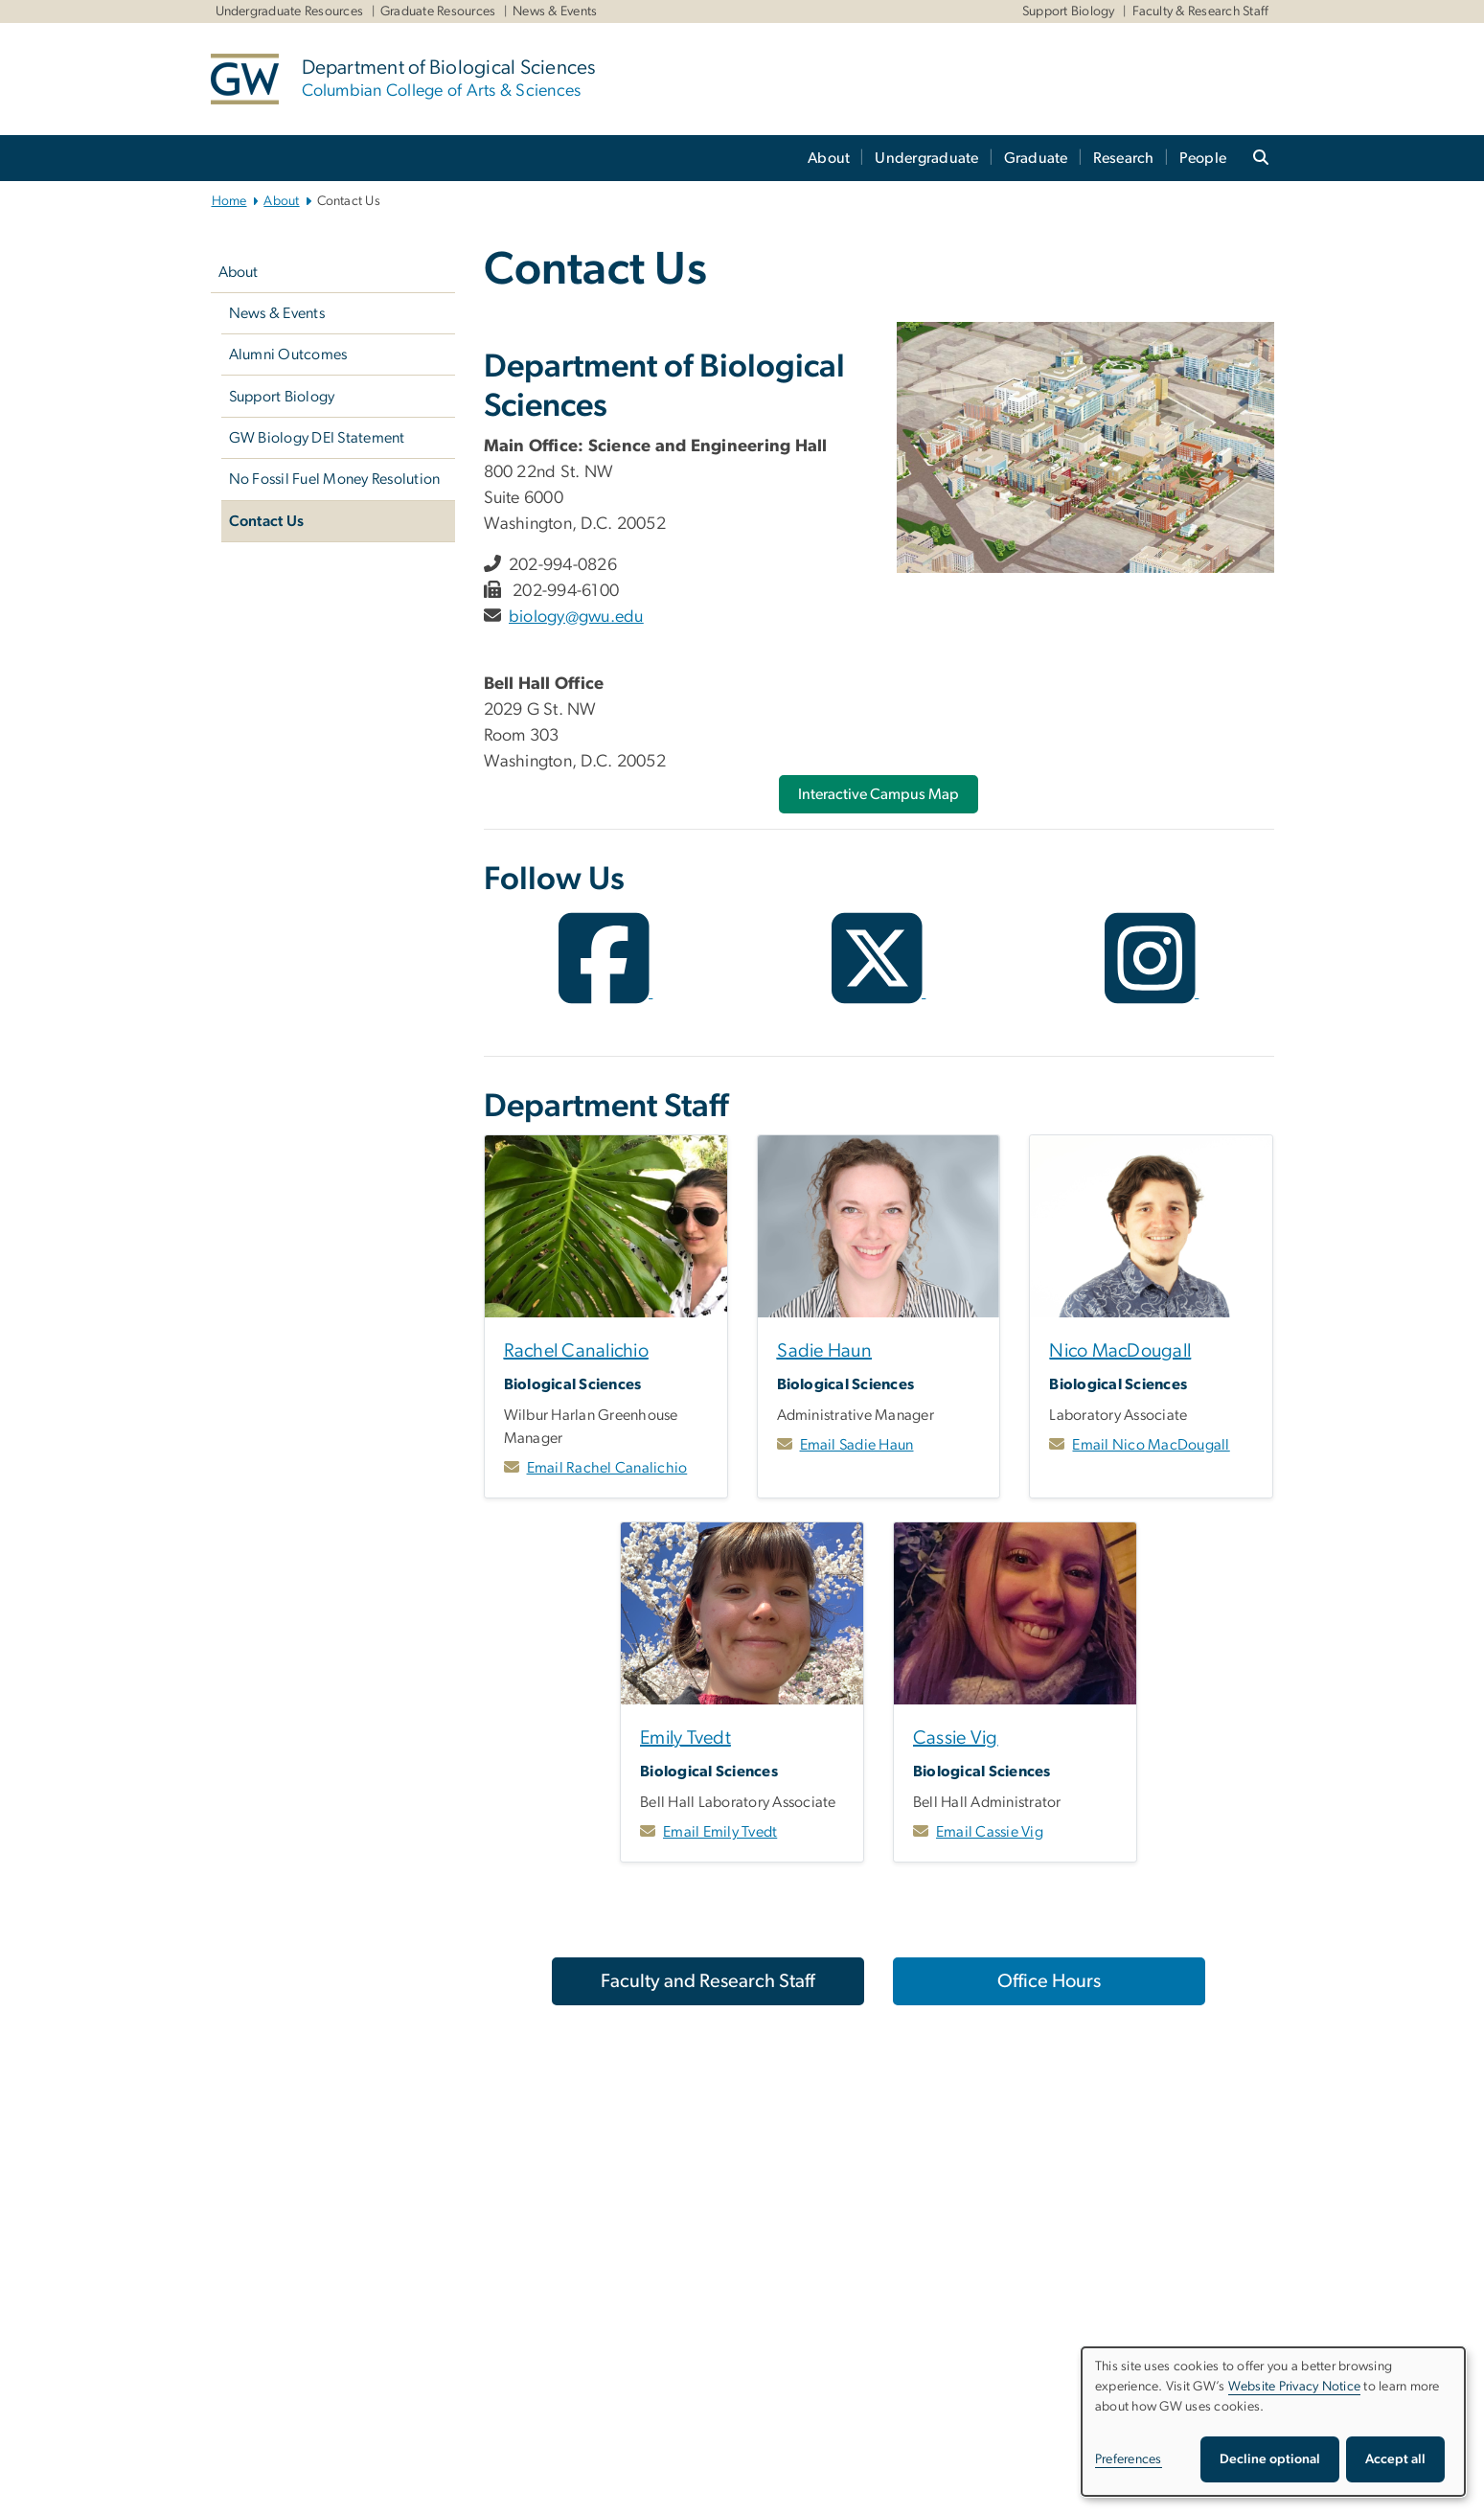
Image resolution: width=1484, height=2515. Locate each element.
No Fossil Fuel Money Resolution (335, 479)
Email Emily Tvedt (720, 1832)
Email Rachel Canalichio (607, 1467)
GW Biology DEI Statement (317, 438)
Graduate (1036, 158)
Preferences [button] (1128, 2459)
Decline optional (1270, 2459)
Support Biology (1068, 11)
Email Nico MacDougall (1150, 1444)
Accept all (1395, 2459)
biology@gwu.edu (576, 617)
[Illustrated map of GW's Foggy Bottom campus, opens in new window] (1085, 447)
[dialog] (1273, 2421)
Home (229, 201)
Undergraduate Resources (290, 11)
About (829, 158)
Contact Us (267, 521)
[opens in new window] (606, 992)
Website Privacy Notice (1294, 2386)
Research (1123, 158)
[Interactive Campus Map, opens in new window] (878, 794)
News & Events (555, 11)
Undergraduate (926, 158)
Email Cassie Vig (989, 1832)
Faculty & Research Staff (1200, 11)
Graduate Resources (438, 11)
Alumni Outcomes (288, 354)
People (1203, 158)
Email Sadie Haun (857, 1444)
